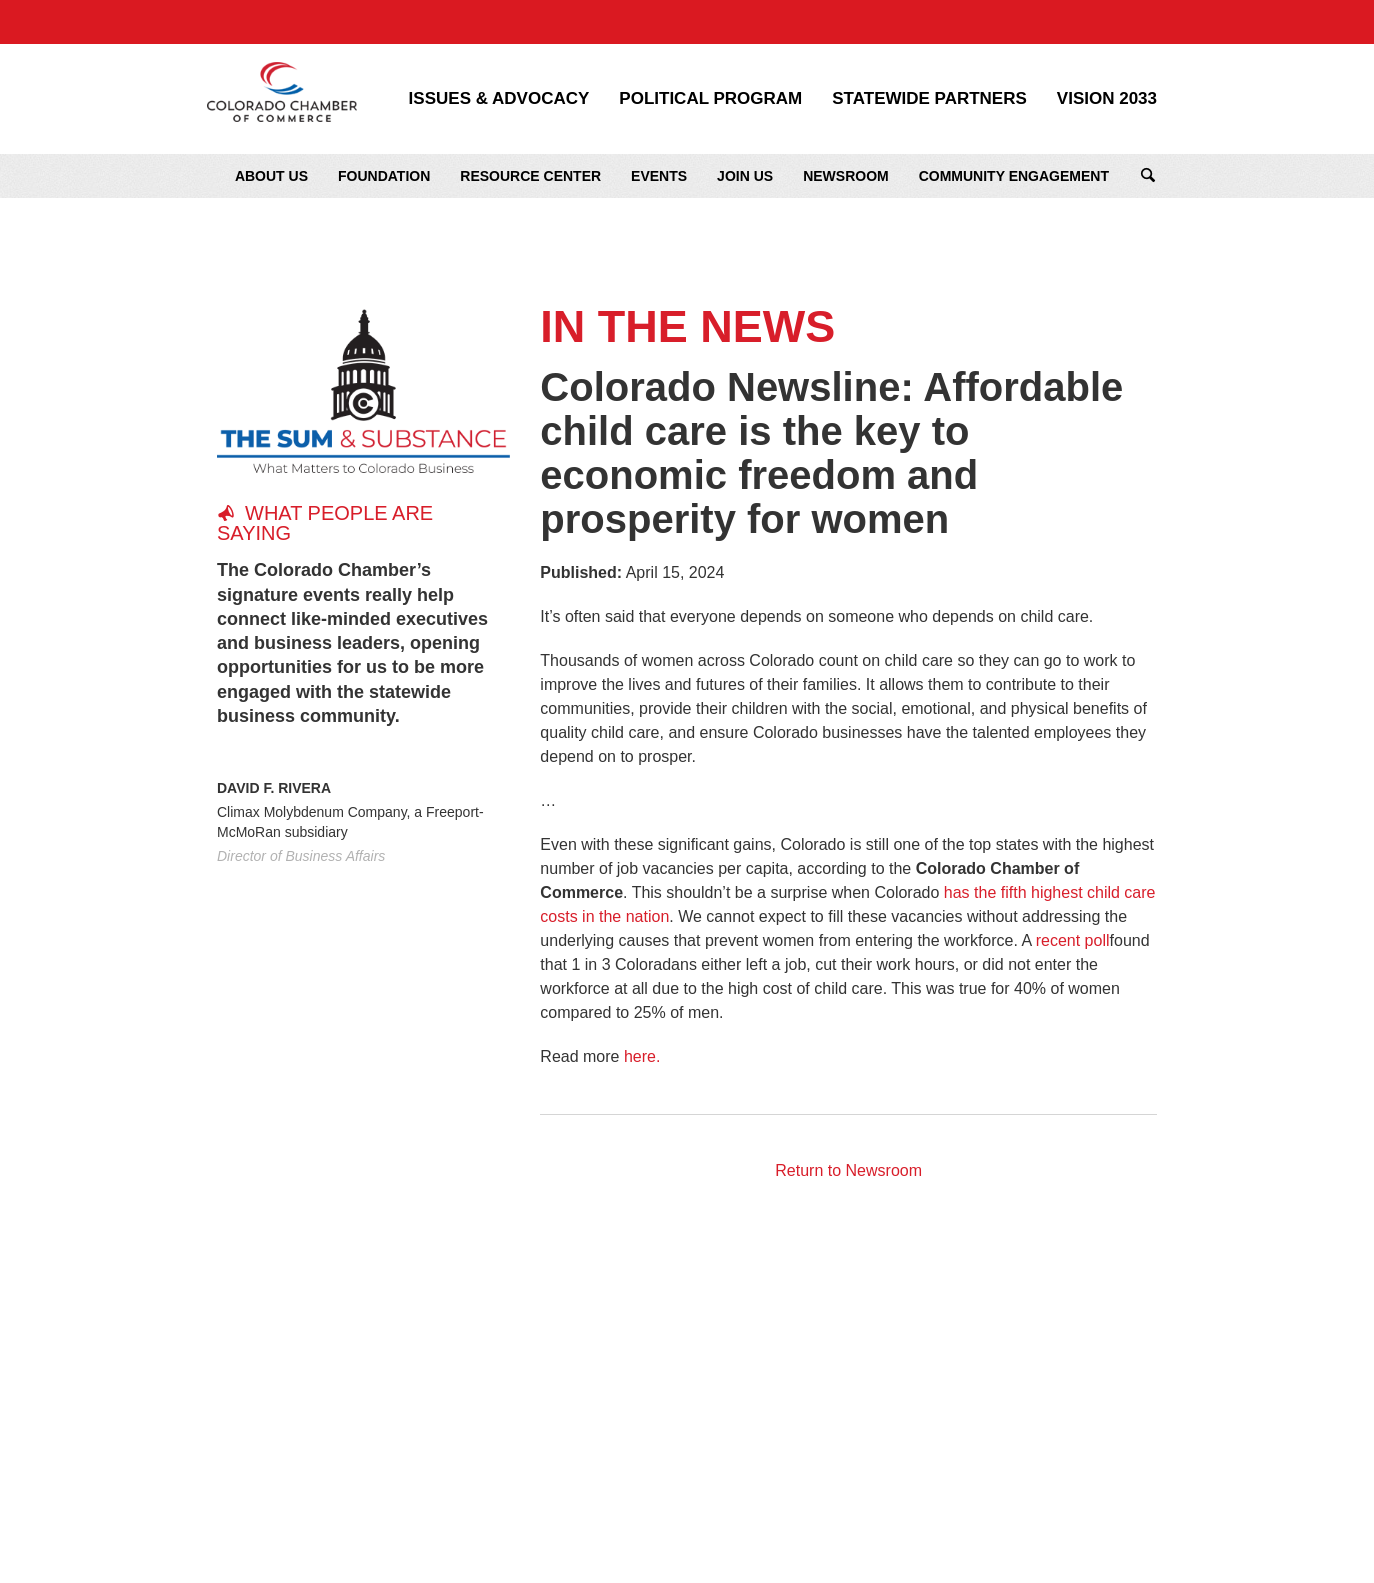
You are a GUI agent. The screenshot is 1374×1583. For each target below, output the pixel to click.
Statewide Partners (929, 99)
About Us (271, 176)
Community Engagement (1014, 176)
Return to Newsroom (848, 1170)
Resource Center (530, 176)
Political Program (710, 99)
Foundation (384, 176)
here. (642, 1056)
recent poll (1073, 940)
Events (659, 176)
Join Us (745, 176)
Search (1148, 176)
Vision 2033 (1107, 99)
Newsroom (846, 176)
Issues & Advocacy (499, 99)
